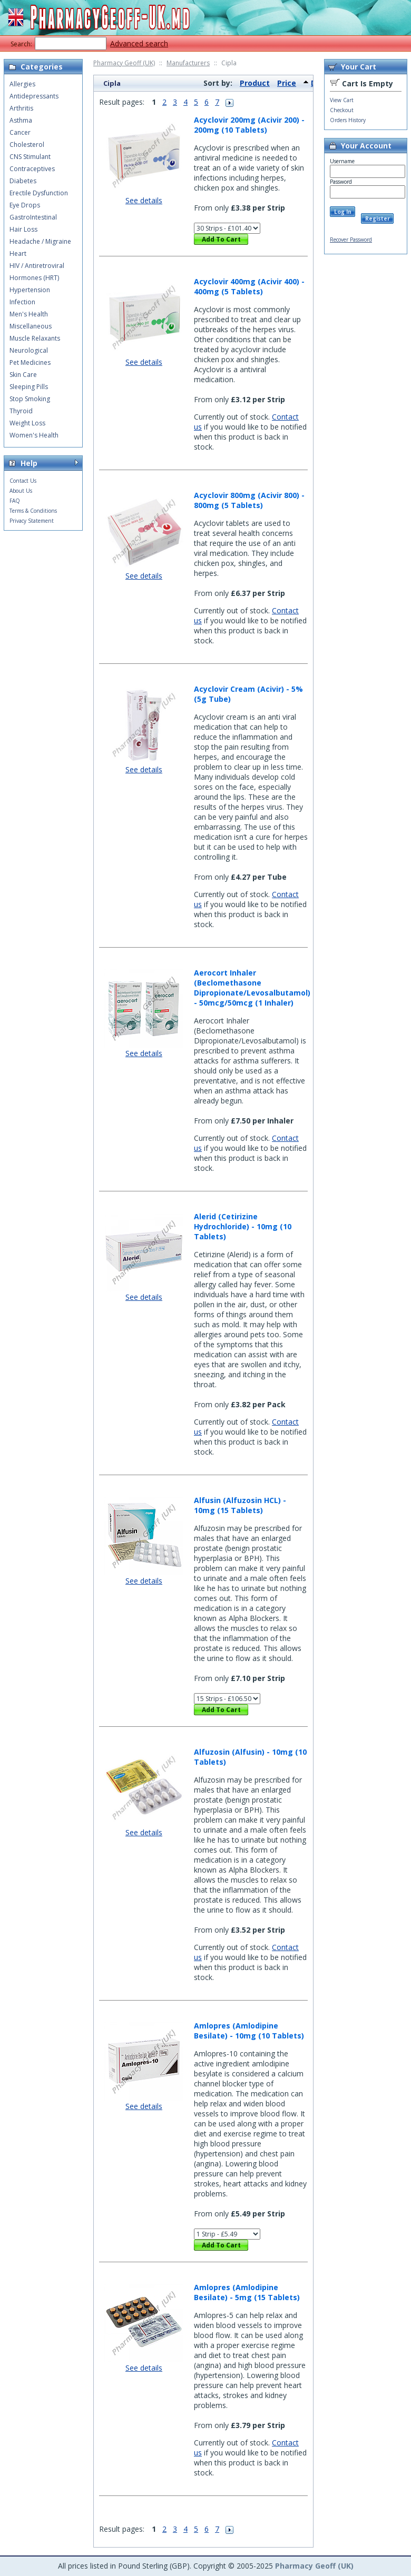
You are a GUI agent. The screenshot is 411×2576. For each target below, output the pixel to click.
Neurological (28, 350)
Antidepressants (33, 96)
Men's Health (28, 314)
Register (377, 218)
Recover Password (351, 239)
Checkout (342, 110)
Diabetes (22, 180)
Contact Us (22, 480)
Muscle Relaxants (34, 338)
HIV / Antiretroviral (36, 265)
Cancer (20, 132)
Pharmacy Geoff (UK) (124, 62)
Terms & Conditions (33, 510)
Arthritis (21, 108)
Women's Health (33, 435)
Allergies (22, 83)
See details (143, 200)
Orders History (348, 120)
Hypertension (29, 289)
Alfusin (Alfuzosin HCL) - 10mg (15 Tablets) (240, 1505)
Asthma (20, 120)
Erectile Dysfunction (38, 192)
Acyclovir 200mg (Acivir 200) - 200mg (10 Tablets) (249, 125)
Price (286, 83)
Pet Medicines (30, 362)
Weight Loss (27, 423)
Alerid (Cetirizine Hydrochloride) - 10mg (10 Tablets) (242, 1226)
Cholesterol (26, 144)
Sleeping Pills (28, 386)
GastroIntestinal (33, 217)
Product (255, 83)
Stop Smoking (29, 398)
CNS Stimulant (30, 156)
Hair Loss (23, 229)
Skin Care (23, 374)
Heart (17, 253)
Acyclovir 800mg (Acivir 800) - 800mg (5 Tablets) (249, 500)
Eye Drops (24, 205)
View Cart (342, 100)
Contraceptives (32, 168)
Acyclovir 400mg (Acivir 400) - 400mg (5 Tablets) (249, 286)
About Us (20, 490)
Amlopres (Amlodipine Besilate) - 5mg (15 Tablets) (247, 2292)
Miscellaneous (30, 326)
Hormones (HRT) (34, 277)
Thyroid (21, 410)
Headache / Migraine (40, 241)
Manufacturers (188, 62)
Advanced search (139, 43)
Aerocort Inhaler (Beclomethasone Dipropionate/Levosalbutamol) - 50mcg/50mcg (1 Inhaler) (252, 988)
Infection (22, 301)
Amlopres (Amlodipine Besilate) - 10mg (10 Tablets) (249, 2031)
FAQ (14, 500)
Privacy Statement (31, 520)
